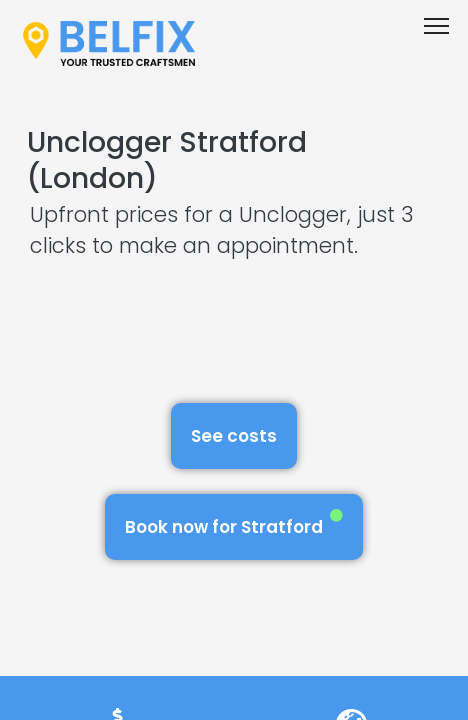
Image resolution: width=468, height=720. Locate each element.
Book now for (234, 523)
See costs (234, 436)
